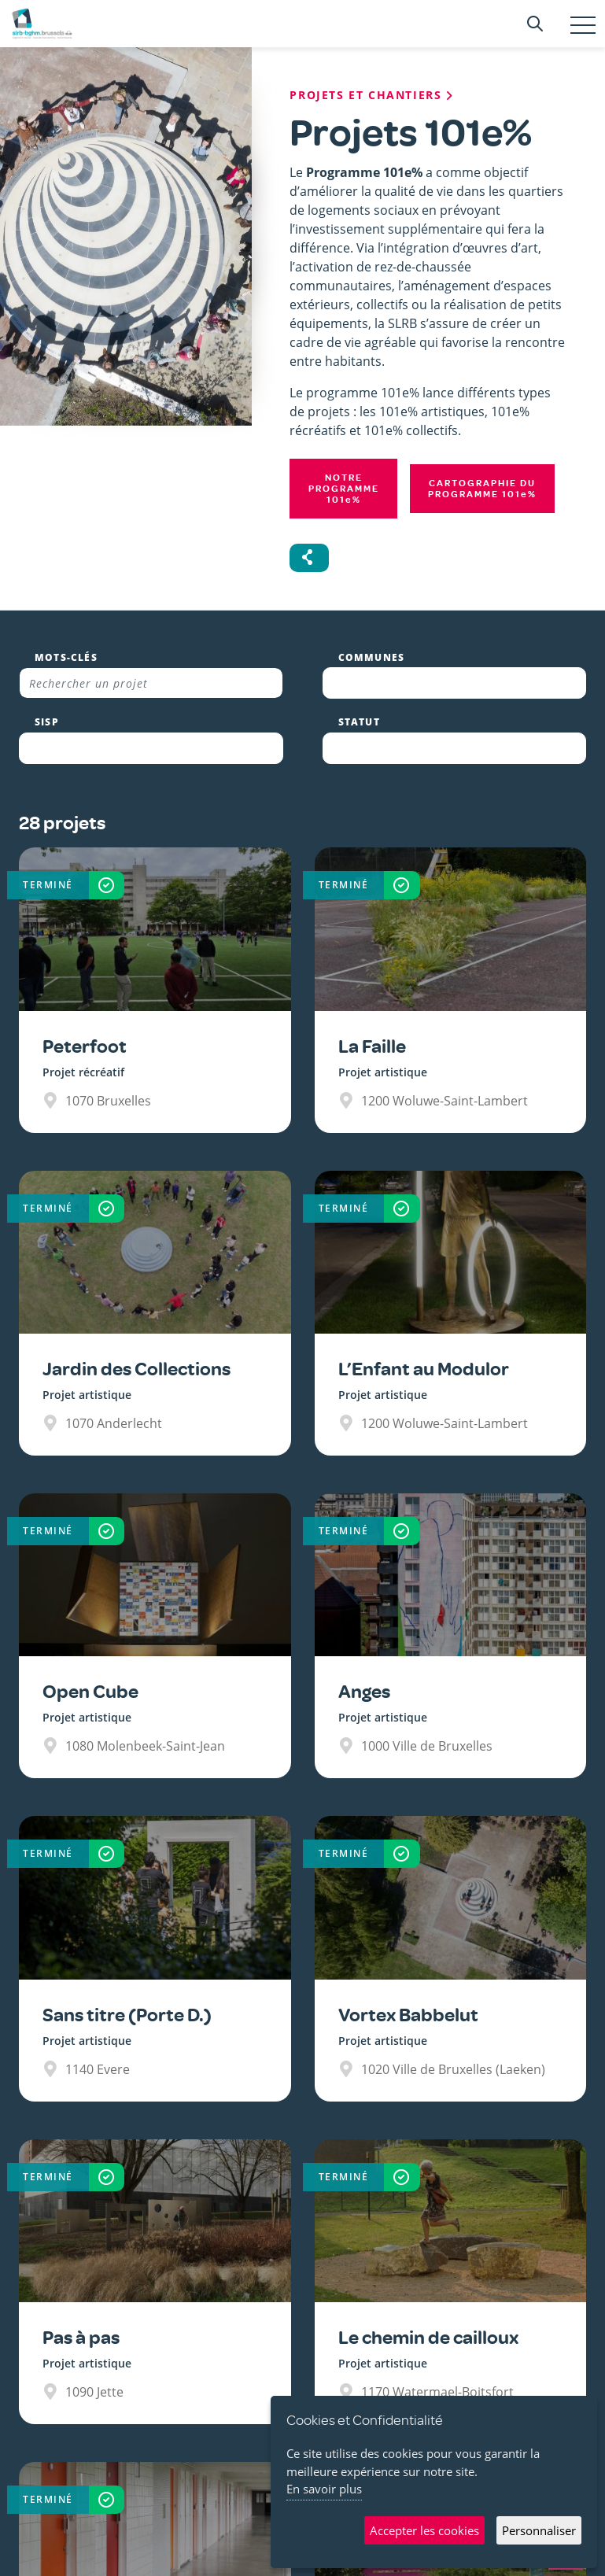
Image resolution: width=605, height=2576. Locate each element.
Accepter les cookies (424, 2530)
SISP (47, 722)
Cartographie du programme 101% (482, 489)
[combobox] (455, 683)
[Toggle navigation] (583, 25)
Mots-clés (66, 657)
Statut (359, 722)
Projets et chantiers (373, 94)
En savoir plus (324, 2489)
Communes (371, 657)
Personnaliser (539, 2530)
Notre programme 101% (343, 488)
